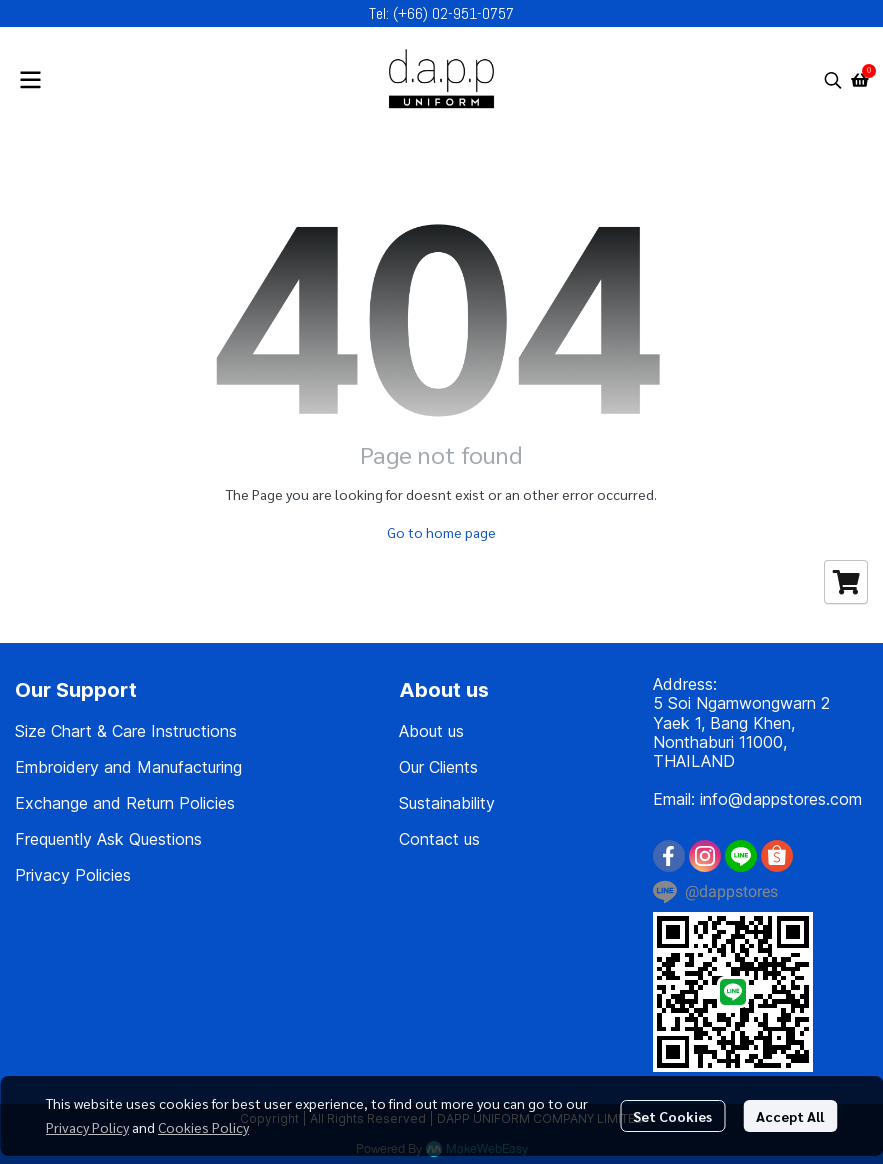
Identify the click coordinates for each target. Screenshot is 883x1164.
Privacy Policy (87, 1127)
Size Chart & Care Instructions (126, 731)
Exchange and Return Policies (125, 803)
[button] (833, 80)
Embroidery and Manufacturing (128, 767)
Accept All (790, 1116)
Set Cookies (672, 1116)
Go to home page (441, 532)
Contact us (439, 839)
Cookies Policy (203, 1127)
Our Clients (438, 767)
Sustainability (447, 803)
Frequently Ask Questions (108, 839)
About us (431, 731)
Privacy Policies (73, 875)
